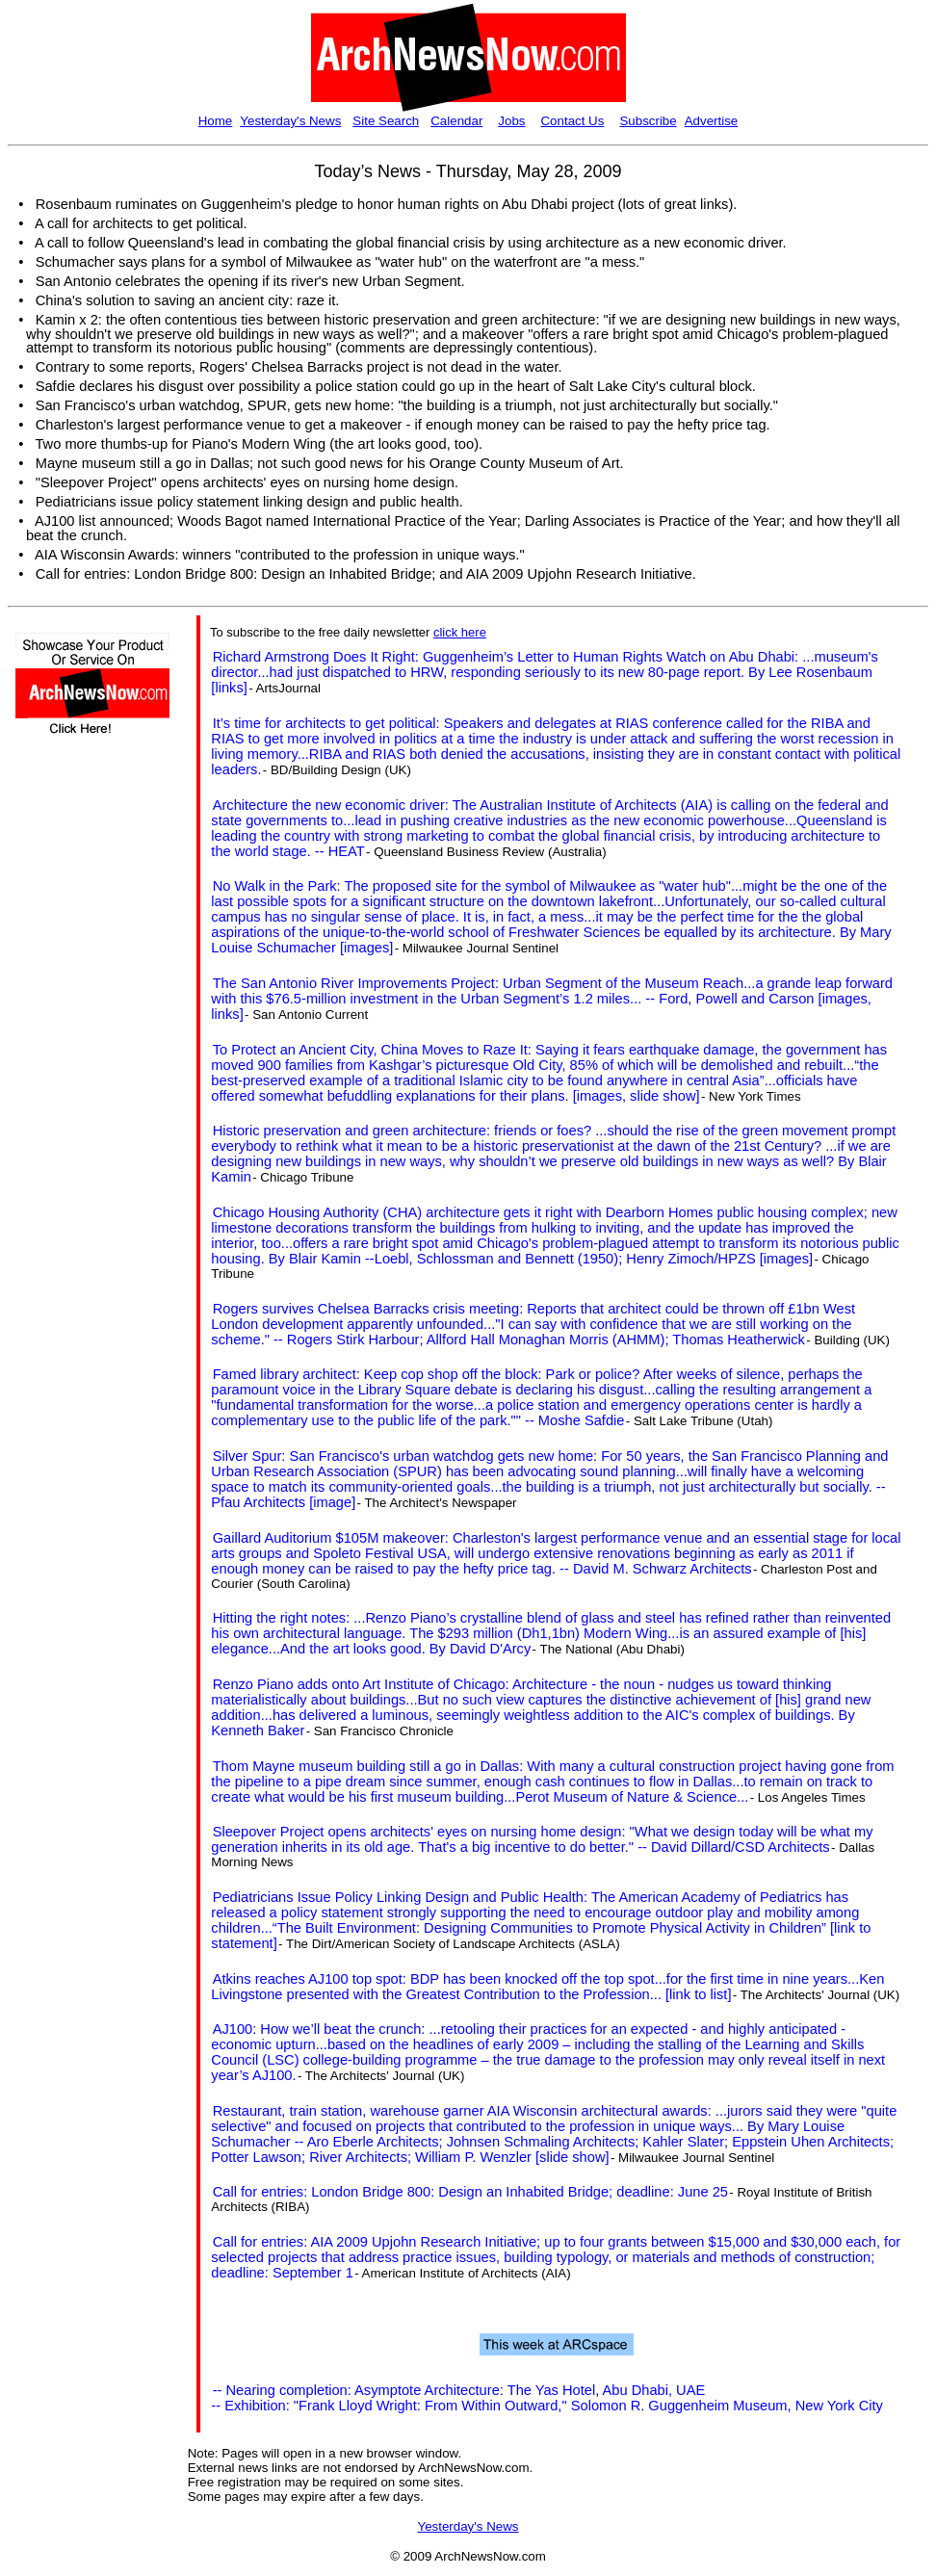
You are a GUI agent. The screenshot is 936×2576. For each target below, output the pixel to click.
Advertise (712, 121)
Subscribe (647, 121)
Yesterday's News (290, 121)
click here (459, 632)
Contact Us (572, 121)
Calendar (456, 121)
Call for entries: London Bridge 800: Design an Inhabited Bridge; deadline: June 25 (470, 2191)
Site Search (385, 121)
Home (215, 121)
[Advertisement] (73, 1095)
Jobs (511, 121)
